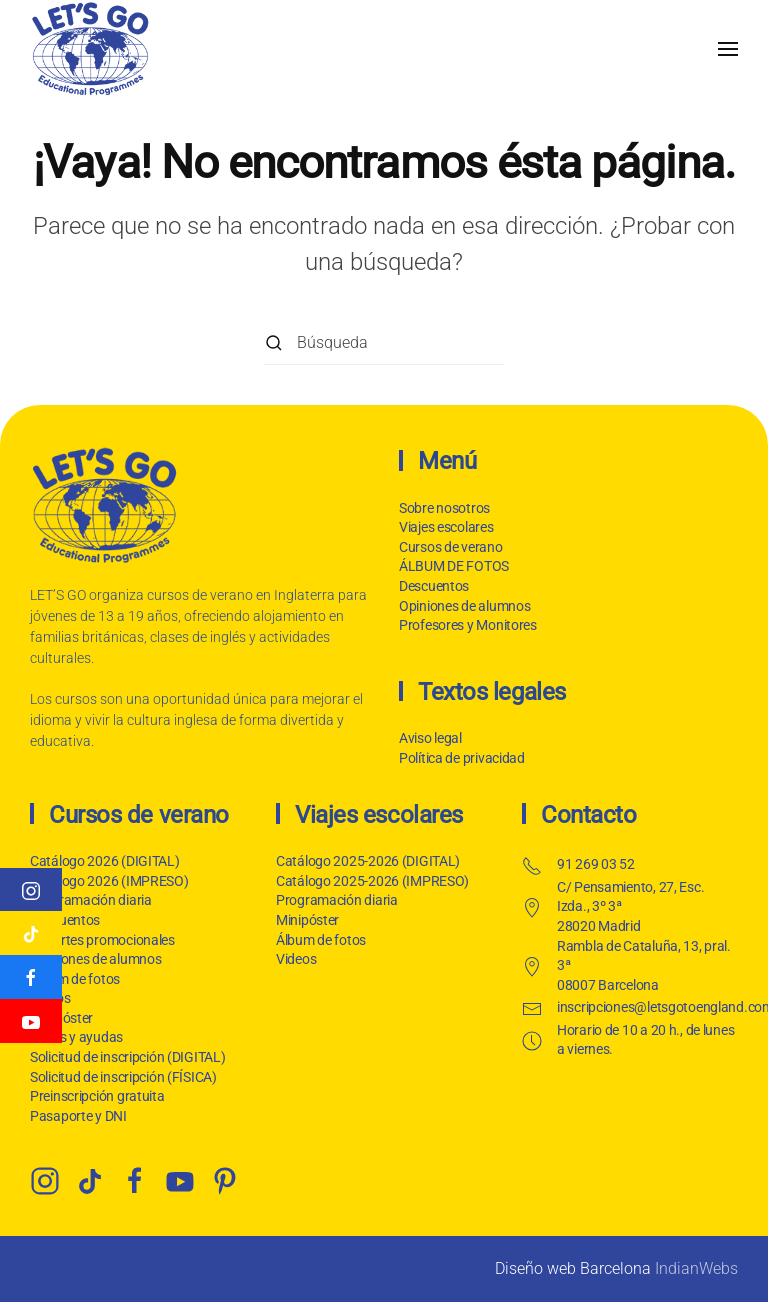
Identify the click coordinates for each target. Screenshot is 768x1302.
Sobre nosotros (444, 508)
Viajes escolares (446, 527)
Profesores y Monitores (468, 625)
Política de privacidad (460, 758)
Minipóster (305, 920)
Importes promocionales (100, 940)
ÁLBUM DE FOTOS (454, 566)
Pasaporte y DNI (76, 1116)
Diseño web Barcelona (573, 1268)
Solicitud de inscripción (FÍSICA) (121, 1077)
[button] (728, 48)
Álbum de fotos (73, 979)
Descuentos (434, 586)
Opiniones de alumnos (464, 606)
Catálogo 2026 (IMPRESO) (107, 881)
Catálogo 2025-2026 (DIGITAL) (366, 861)
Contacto (586, 815)
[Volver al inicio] (90, 48)
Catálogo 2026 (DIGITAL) (103, 861)
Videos (294, 959)
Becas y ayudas (74, 1037)
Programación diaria (89, 900)
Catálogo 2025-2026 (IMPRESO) (370, 881)
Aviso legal (428, 738)
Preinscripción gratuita (95, 1096)
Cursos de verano (451, 547)
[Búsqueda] (384, 342)
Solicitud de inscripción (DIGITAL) (125, 1057)
